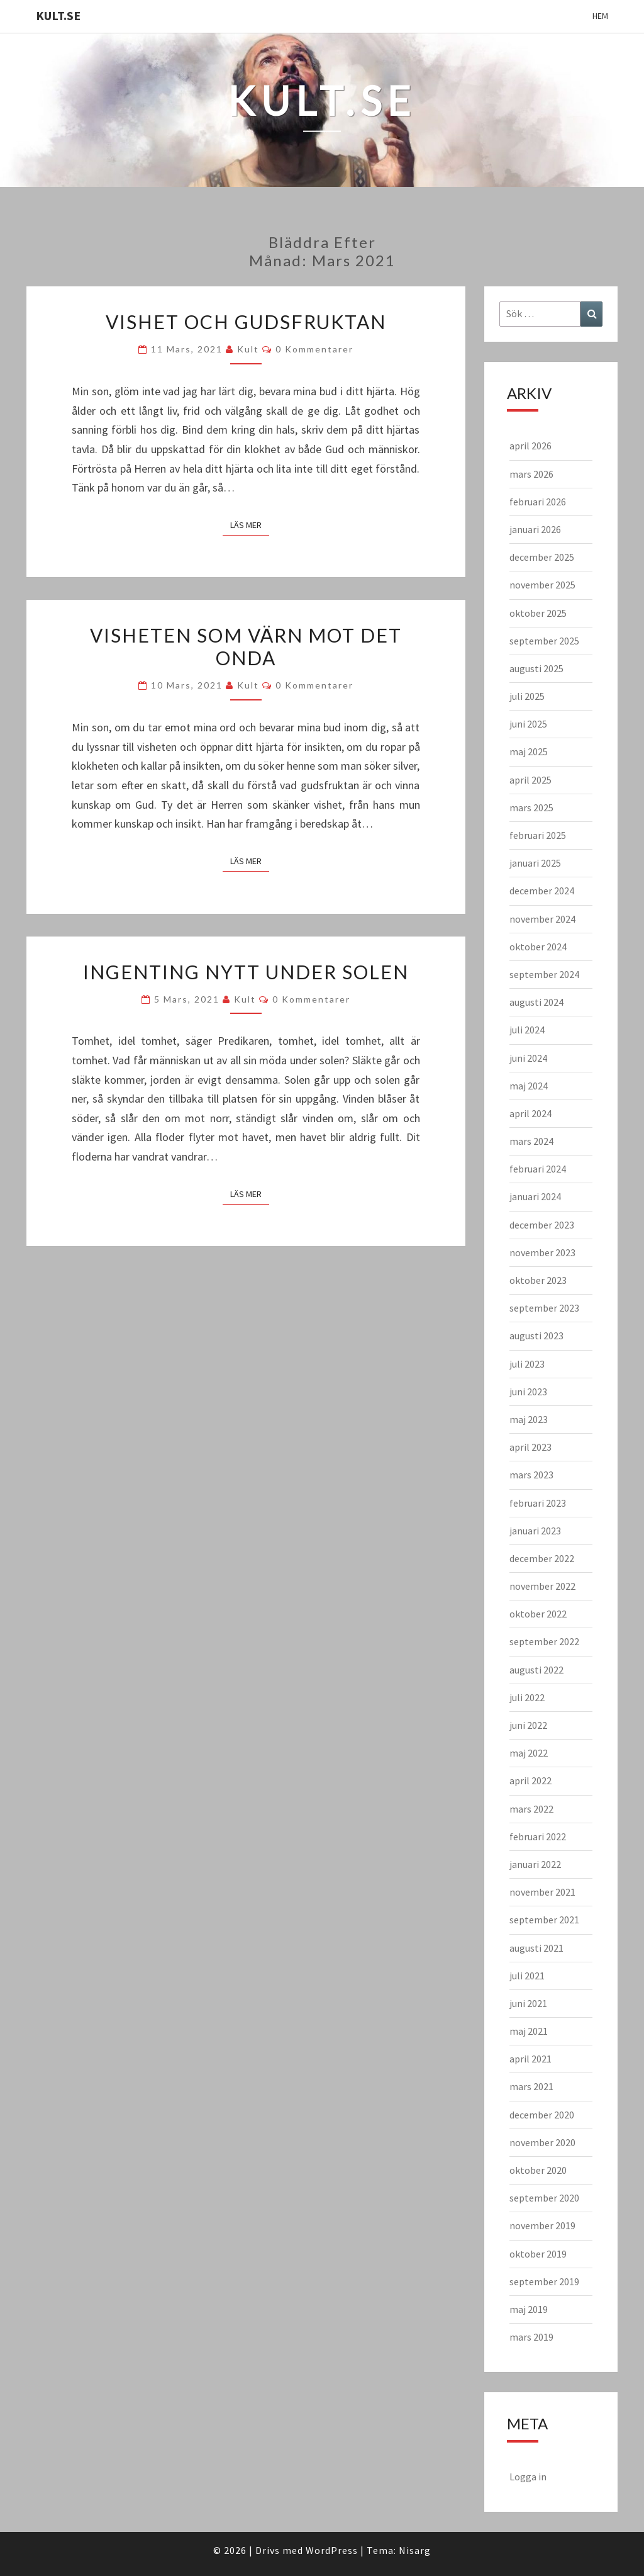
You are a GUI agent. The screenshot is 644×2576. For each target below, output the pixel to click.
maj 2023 (528, 1419)
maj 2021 (528, 2031)
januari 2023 (535, 1530)
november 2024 (542, 919)
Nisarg (415, 2550)
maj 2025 (528, 751)
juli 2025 (527, 696)
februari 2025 (537, 835)
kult (248, 349)
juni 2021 (528, 2003)
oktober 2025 (538, 613)
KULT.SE (58, 15)
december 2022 (541, 1558)
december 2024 (541, 890)
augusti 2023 (536, 1335)
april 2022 (530, 1780)
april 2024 (530, 1113)
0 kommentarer (314, 349)
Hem (600, 15)
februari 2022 (537, 1836)
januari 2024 (535, 1196)
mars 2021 (531, 2086)
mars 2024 (531, 1141)
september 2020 (544, 2197)
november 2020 (542, 2142)
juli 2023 (527, 1364)
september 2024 (544, 974)
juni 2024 (528, 1058)
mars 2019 (531, 2337)
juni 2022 (528, 1725)
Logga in (528, 2476)
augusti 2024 (536, 1002)
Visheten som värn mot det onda (246, 646)
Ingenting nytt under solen (246, 971)
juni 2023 (528, 1391)
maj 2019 (528, 2309)
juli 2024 (527, 1029)
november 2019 (542, 2225)
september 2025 (544, 640)
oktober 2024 (538, 946)
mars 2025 (531, 807)
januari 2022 (535, 1864)
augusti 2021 (536, 1948)
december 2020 (541, 2114)
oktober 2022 (538, 1613)
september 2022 (544, 1641)
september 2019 (544, 2281)
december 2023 (541, 1224)
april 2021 (530, 2058)
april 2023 (530, 1447)
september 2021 (544, 1919)
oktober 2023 (538, 1280)
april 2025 (530, 779)
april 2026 (530, 445)
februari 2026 (537, 501)
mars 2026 (531, 474)
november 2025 (542, 584)
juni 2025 (528, 723)
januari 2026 (535, 529)
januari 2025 (535, 863)
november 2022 (542, 1586)
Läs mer (249, 524)
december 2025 (541, 557)
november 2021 (542, 1892)
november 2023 (542, 1252)
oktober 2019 (538, 2253)
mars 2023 (531, 1474)
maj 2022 (528, 1752)
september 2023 (544, 1308)
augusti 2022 (536, 1669)
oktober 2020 (538, 2170)
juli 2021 (527, 1975)
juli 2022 (527, 1697)
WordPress (332, 2550)
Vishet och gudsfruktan (246, 321)
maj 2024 (528, 1085)
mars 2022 (531, 1809)
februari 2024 (537, 1168)
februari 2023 (537, 1503)
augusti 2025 (536, 668)
